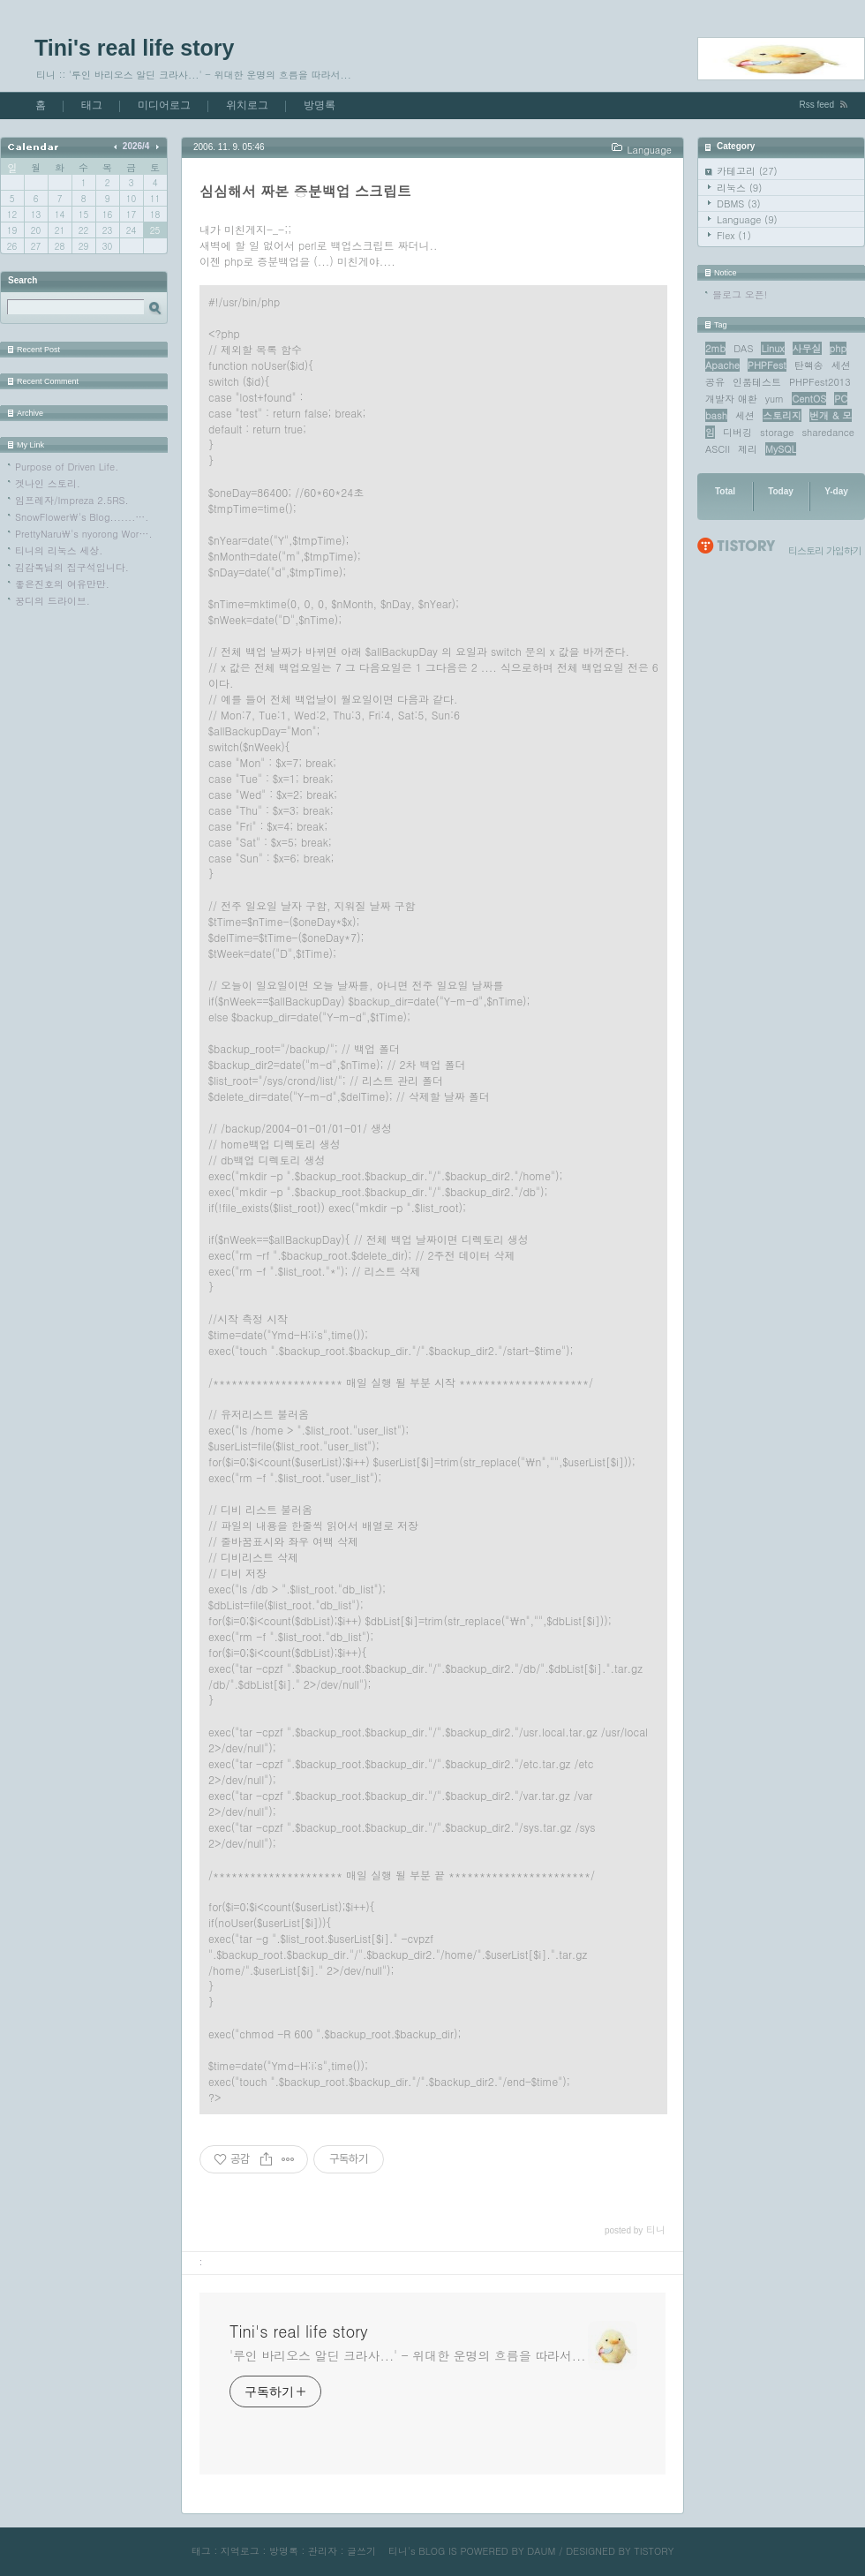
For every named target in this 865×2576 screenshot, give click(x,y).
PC (840, 398)
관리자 (322, 2550)
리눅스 (739, 187)
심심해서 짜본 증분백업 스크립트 (305, 191)
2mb (715, 348)
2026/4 (136, 146)
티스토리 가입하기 (824, 550)
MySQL (780, 449)
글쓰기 (361, 2550)
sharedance (827, 432)
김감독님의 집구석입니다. (72, 567)
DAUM (541, 2550)
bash (716, 415)
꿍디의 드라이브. (52, 600)
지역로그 (240, 2550)
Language (747, 219)
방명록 (319, 105)
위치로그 (247, 105)
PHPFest (767, 365)
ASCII (717, 449)
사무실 (807, 348)
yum (774, 398)
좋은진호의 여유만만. (62, 584)
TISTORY (653, 2550)
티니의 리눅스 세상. (58, 550)
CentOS (809, 398)
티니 (398, 2550)
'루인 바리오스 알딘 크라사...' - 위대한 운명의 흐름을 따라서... (407, 2355)
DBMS (739, 203)
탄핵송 (809, 365)
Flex (734, 235)
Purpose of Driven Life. (66, 466)
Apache (722, 365)
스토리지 (782, 415)
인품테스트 (757, 381)
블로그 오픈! (739, 294)
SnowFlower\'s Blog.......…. (81, 516)
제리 (747, 449)
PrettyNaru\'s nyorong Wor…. (84, 533)
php (838, 348)
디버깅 (737, 432)
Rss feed (817, 104)
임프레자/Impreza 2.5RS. (72, 500)
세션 (745, 415)
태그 (91, 105)
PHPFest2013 (820, 381)
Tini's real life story (134, 47)
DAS (743, 348)
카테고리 (747, 170)
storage (777, 432)
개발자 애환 (731, 398)
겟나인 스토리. (47, 483)
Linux (772, 348)
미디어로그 (164, 105)
